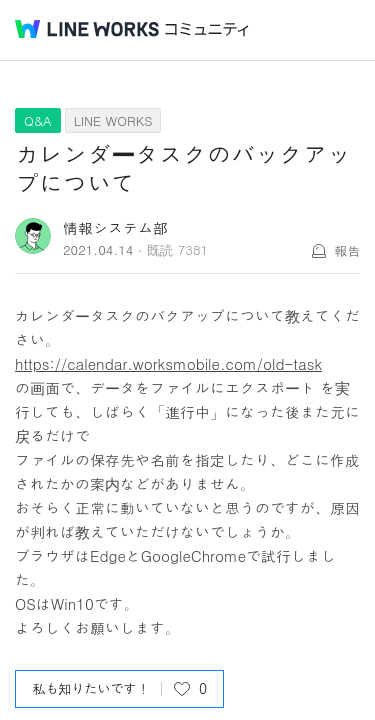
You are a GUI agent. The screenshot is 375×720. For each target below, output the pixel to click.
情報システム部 (115, 227)
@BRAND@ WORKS (87, 29)
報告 (347, 250)
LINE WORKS (113, 120)
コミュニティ (207, 29)
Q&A (38, 120)
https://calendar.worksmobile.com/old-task (168, 363)
